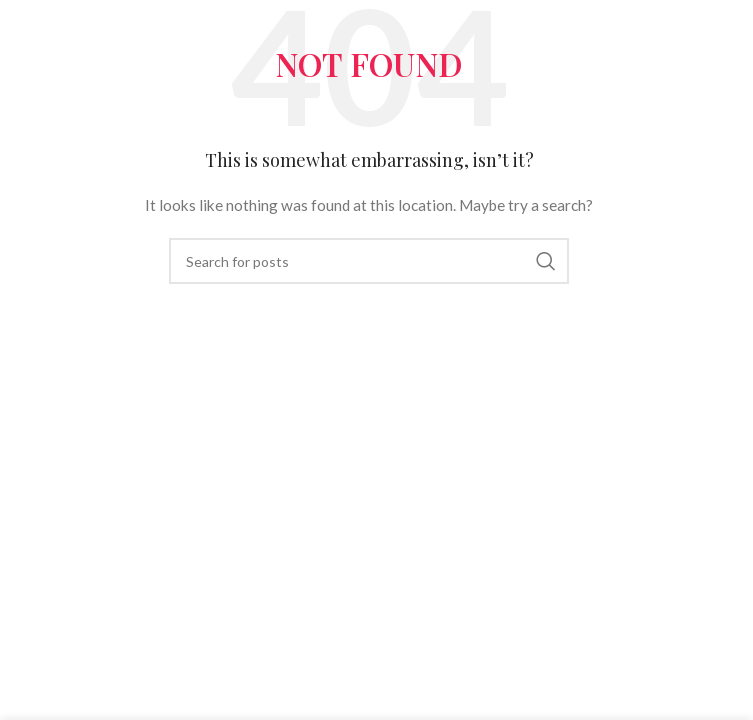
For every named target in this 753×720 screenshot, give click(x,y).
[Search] (369, 261)
